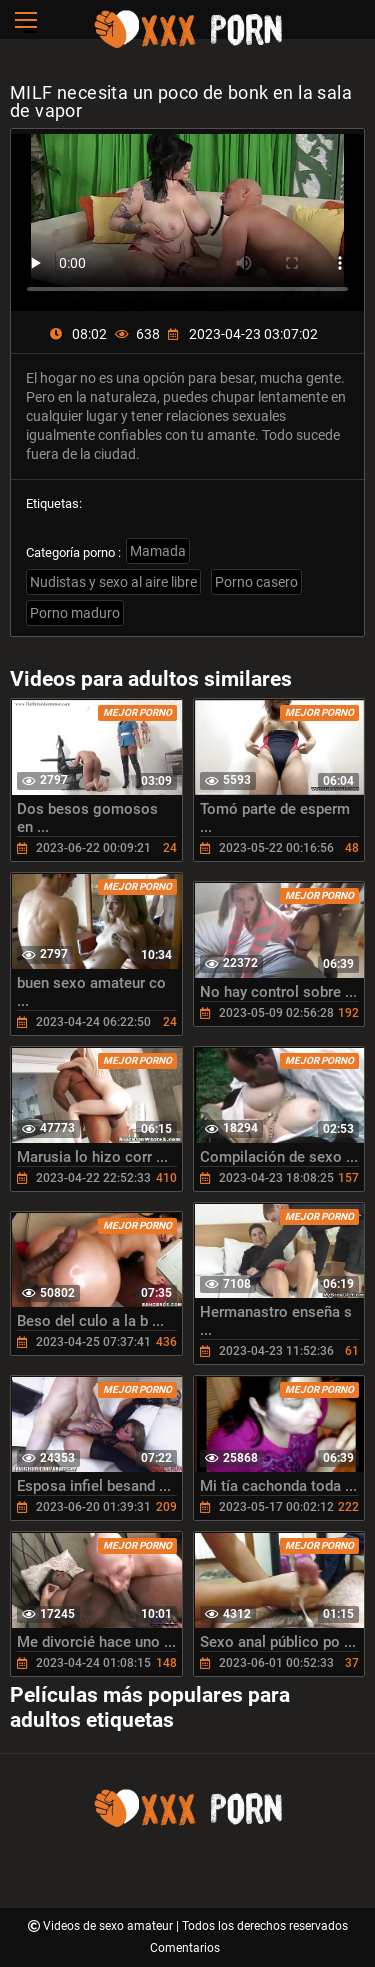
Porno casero (256, 582)
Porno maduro (75, 613)
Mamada (158, 551)
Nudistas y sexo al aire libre (113, 582)
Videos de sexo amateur (109, 1926)
